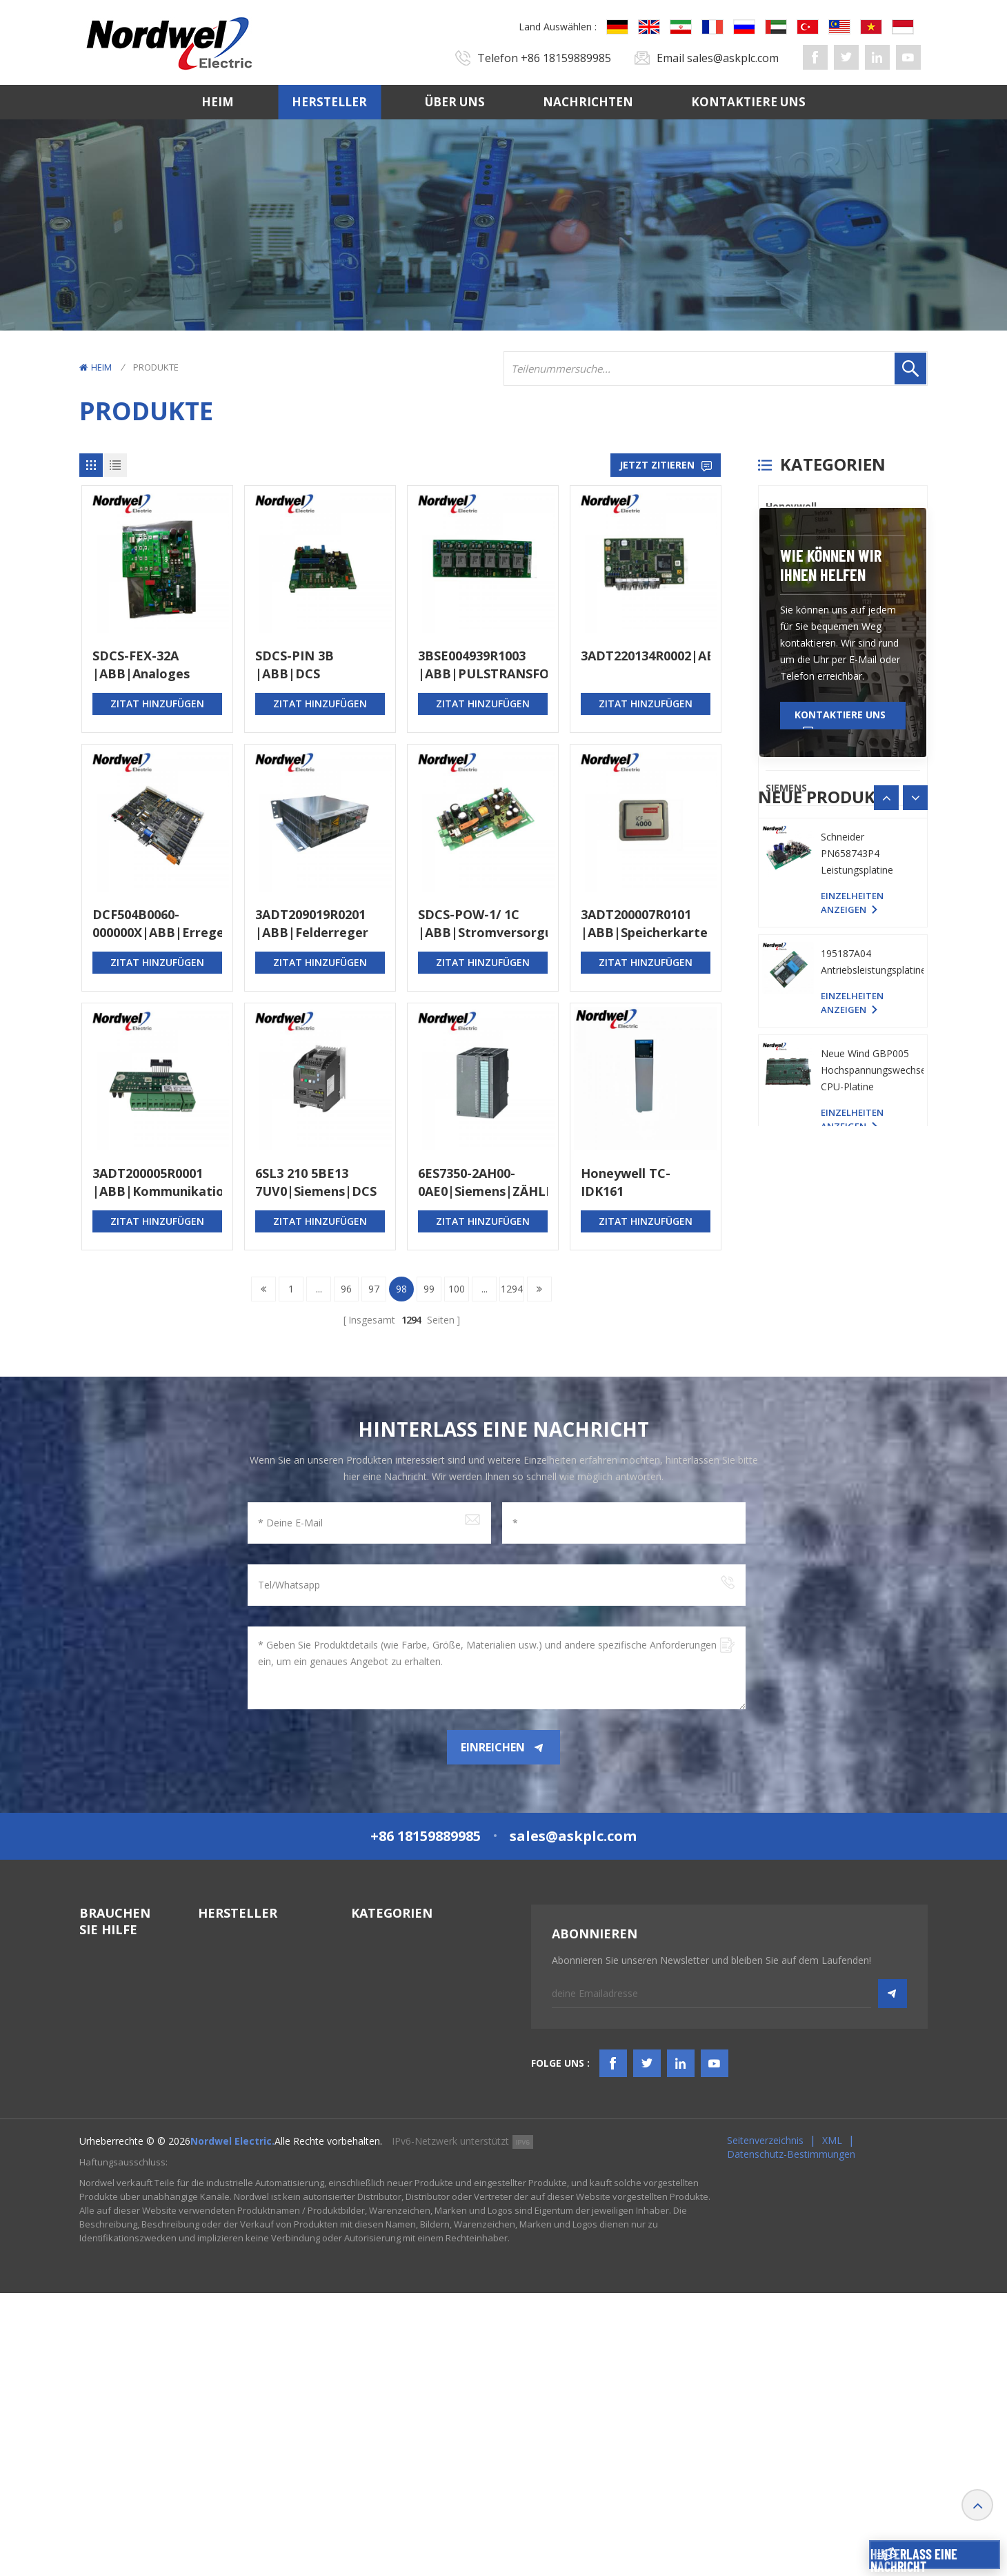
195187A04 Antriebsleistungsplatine (872, 1437)
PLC (775, 646)
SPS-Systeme (380, 2120)
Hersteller (329, 102)
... (319, 1288)
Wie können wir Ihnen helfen (830, 923)
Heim (217, 102)
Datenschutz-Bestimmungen (791, 2437)
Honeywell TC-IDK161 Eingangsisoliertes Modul (638, 1182)
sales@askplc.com (733, 58)
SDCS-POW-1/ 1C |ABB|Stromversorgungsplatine (483, 923)
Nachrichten (588, 102)
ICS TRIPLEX (794, 611)
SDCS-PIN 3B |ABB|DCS (294, 664)
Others (783, 822)
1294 (512, 1288)
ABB (775, 717)
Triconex (787, 682)
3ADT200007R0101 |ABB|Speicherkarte (644, 923)
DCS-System (379, 2145)
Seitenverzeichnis (765, 2423)
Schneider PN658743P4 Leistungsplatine (857, 1329)
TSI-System (376, 2169)
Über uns (455, 102)
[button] (915, 1156)
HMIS (363, 2194)
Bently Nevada (802, 541)
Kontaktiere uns (748, 102)
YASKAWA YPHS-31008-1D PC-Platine (858, 1212)
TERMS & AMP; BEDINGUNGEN (115, 2265)
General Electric (805, 576)
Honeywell (791, 506)
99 (429, 1288)
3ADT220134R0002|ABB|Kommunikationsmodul (645, 655)
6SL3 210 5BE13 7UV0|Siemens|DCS (316, 1182)
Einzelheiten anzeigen (852, 1261)
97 (373, 1288)
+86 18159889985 (566, 58)
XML (832, 2423)
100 (456, 1288)
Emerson (787, 752)
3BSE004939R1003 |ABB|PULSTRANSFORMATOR (483, 664)
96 (346, 1288)
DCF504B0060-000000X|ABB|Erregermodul (157, 923)
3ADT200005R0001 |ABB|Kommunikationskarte (157, 1182)
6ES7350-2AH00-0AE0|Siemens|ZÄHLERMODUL (483, 1182)
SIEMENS (786, 787)
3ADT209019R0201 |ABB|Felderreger (311, 923)
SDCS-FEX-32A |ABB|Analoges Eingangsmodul (141, 664)
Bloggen (98, 2297)
